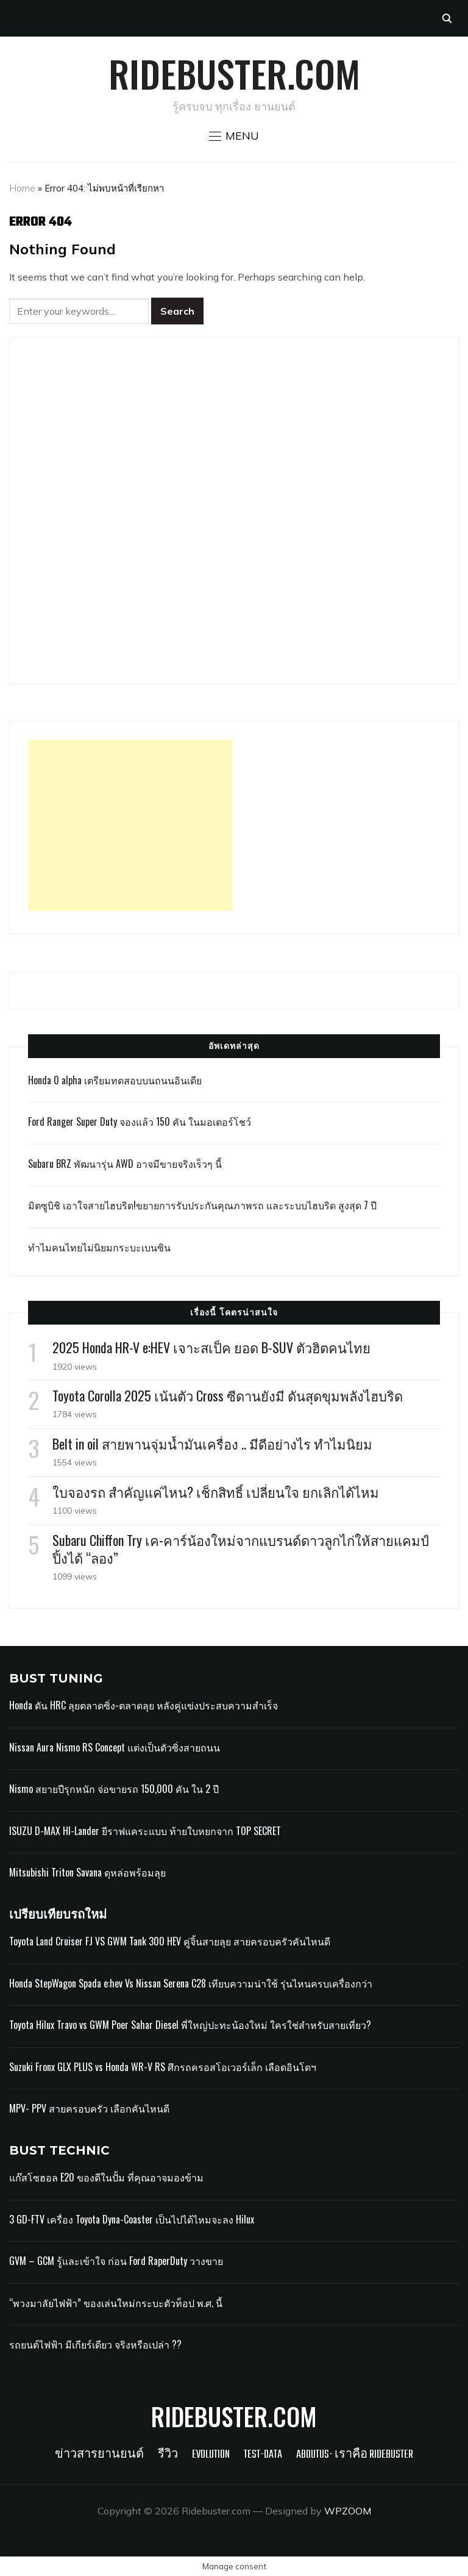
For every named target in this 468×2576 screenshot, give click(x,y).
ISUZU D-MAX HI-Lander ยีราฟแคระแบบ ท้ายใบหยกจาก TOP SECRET (145, 1830)
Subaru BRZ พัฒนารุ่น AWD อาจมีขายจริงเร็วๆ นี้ (125, 1163)
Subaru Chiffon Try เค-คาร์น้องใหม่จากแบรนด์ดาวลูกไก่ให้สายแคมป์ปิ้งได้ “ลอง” (240, 1548)
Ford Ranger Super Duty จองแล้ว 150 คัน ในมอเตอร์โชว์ (139, 1121)
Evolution (211, 2455)
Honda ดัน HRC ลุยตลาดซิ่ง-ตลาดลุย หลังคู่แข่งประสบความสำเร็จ (143, 1705)
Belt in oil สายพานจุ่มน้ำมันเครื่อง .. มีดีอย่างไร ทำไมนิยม (212, 1443)
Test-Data (263, 2455)
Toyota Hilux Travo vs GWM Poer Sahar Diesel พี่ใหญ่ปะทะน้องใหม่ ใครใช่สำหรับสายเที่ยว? (190, 2024)
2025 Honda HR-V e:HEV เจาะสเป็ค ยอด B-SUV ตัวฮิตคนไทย (211, 1347)
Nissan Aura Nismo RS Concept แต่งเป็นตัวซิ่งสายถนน (114, 1747)
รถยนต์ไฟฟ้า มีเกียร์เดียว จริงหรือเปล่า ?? (95, 2344)
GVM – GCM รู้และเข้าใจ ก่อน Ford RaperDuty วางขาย (116, 2260)
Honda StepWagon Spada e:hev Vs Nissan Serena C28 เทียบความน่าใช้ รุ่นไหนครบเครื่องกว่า (190, 1983)
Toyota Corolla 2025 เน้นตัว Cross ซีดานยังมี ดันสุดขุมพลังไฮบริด (227, 1395)
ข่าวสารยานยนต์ (99, 2455)
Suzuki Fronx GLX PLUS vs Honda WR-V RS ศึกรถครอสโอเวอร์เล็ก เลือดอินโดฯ (162, 2066)
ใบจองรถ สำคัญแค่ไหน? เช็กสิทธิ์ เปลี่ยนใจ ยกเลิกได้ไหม (215, 1491)
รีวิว (168, 2455)
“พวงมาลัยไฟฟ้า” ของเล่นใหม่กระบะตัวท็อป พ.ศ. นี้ (117, 2302)
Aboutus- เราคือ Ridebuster (354, 2455)
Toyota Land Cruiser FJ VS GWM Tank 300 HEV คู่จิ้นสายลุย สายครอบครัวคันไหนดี (169, 1941)
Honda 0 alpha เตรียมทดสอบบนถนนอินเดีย (115, 1080)
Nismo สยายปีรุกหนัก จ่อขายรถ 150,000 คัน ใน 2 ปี (114, 1788)
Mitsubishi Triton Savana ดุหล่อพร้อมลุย (87, 1872)
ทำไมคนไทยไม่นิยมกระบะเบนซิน (99, 1247)
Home (22, 188)
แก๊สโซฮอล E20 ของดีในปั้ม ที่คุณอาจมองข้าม (106, 2177)
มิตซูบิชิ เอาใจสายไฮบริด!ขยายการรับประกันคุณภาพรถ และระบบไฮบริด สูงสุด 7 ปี (202, 1205)
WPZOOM (347, 2511)
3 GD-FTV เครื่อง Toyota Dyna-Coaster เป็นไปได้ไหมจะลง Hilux (131, 2219)
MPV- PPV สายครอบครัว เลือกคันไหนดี (89, 2108)
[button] (234, 136)
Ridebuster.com (234, 73)
